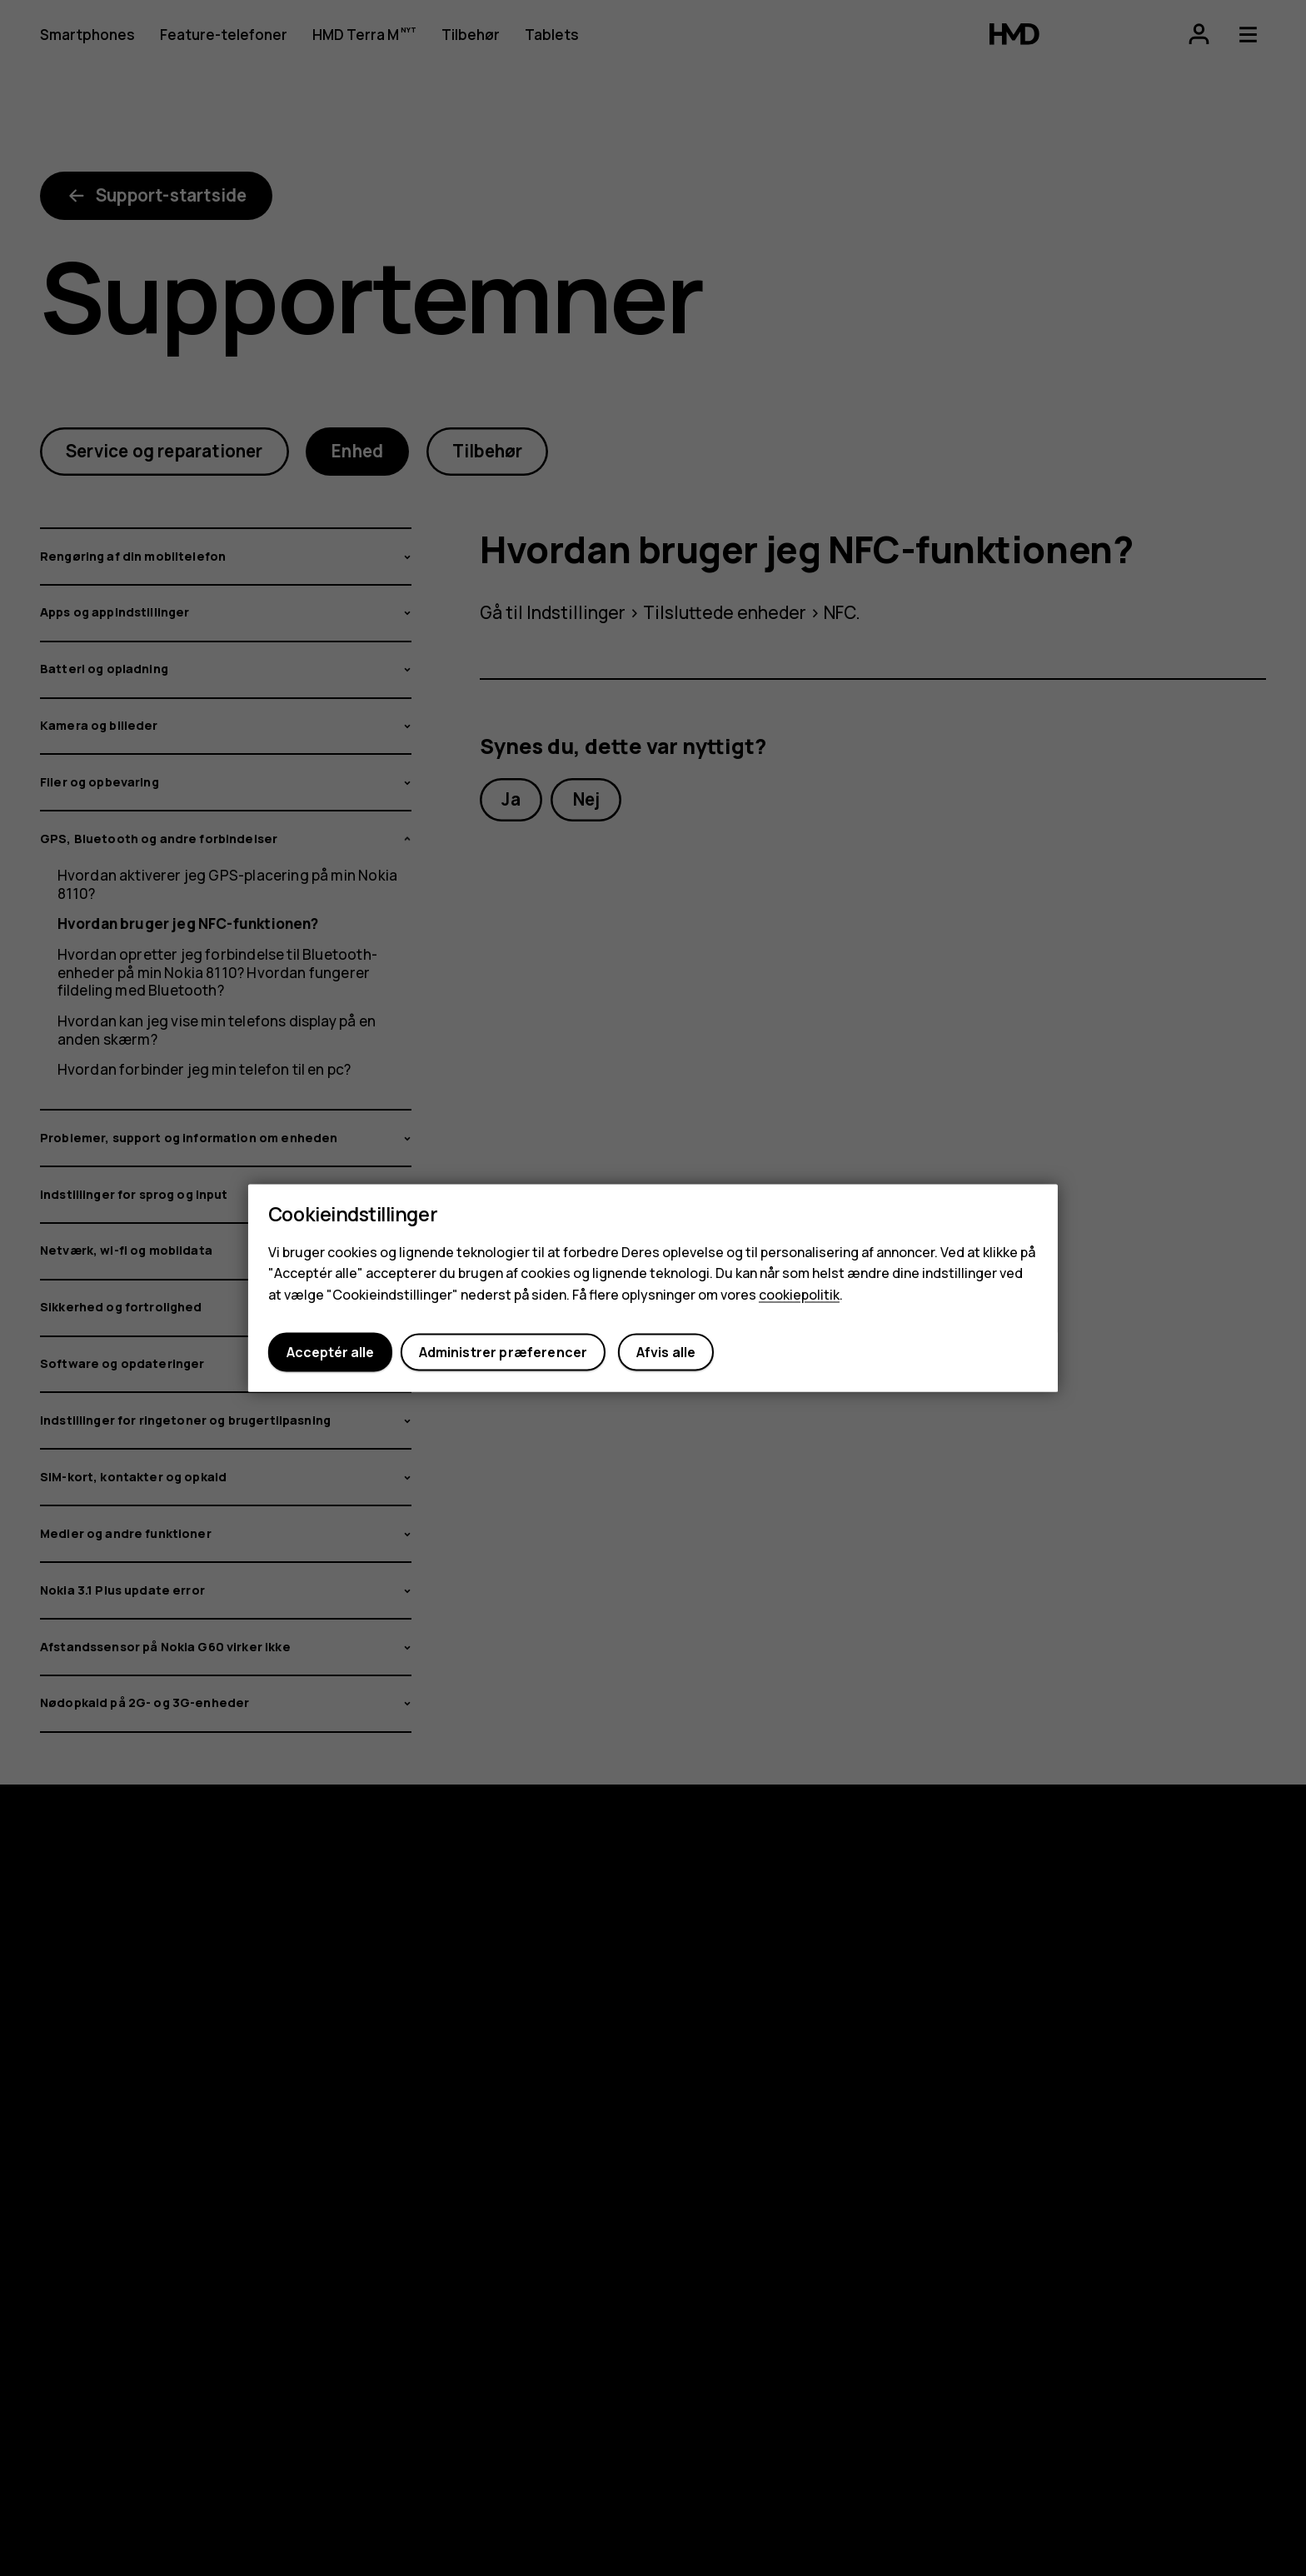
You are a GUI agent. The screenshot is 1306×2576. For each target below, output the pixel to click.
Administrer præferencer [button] (503, 1352)
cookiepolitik (799, 1295)
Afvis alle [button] (666, 1352)
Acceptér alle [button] (330, 1352)
